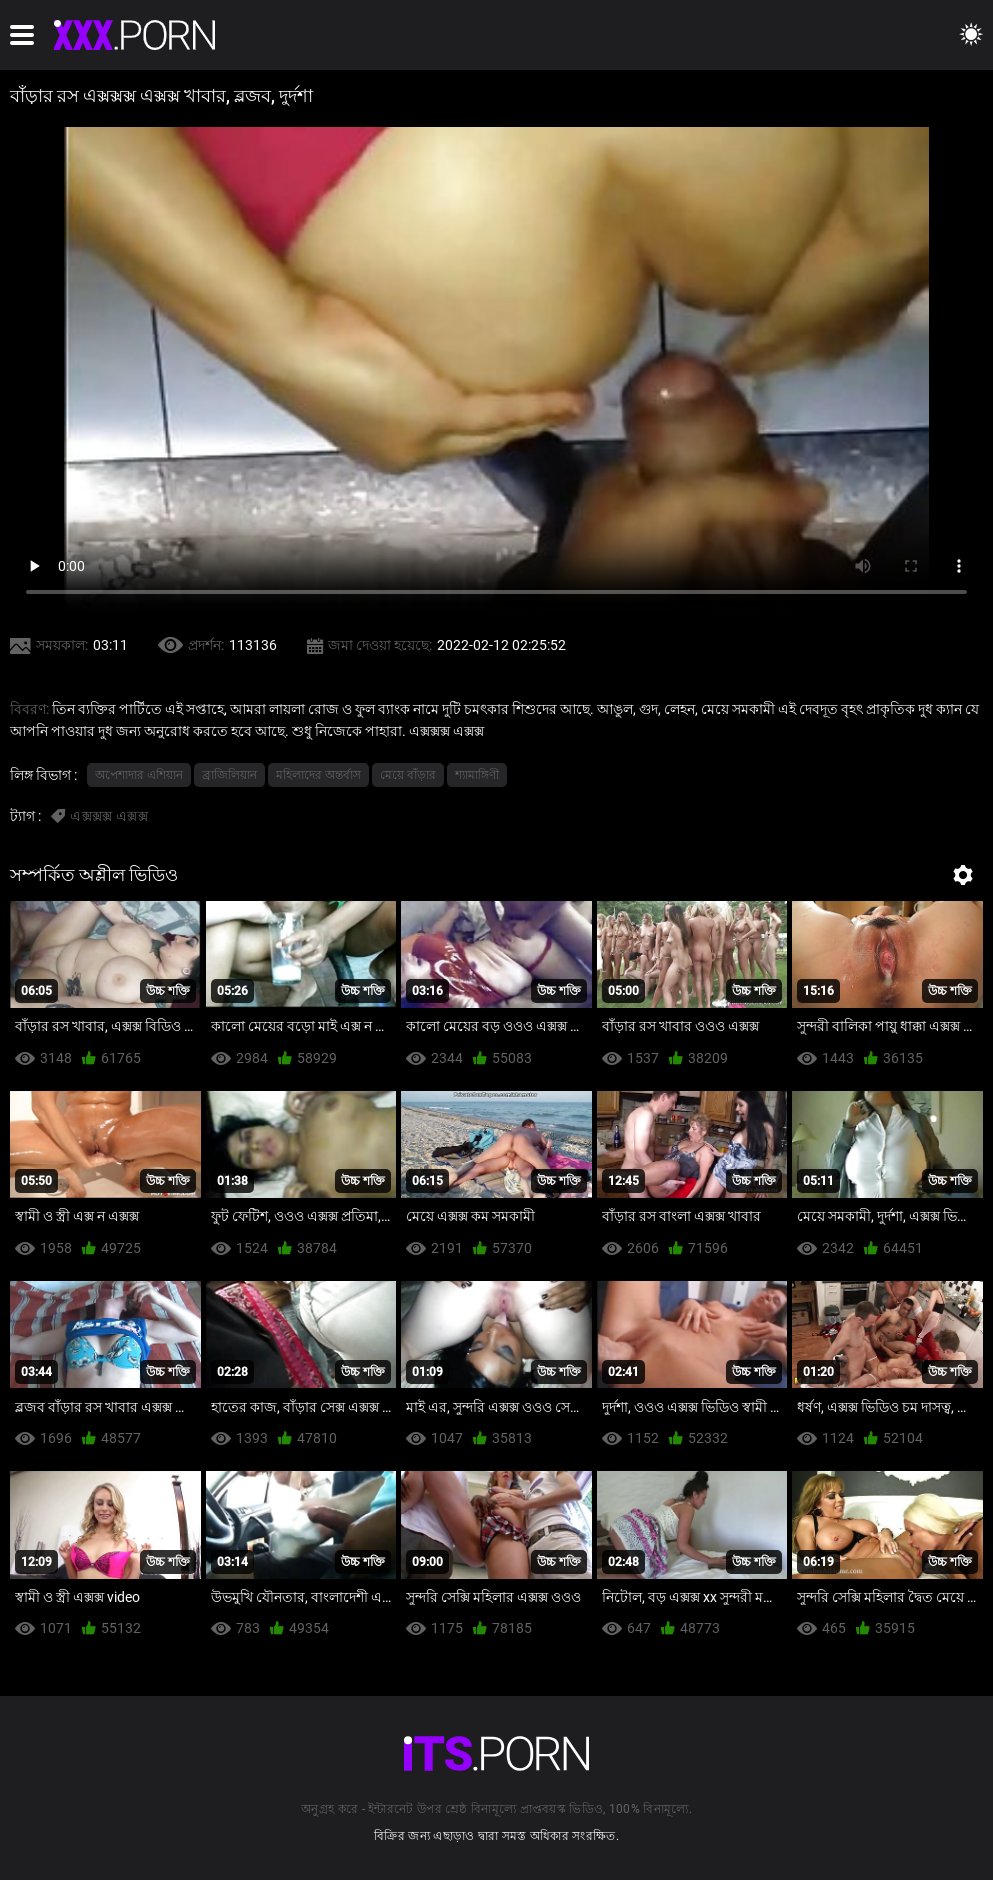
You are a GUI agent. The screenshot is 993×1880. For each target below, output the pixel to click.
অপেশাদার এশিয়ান (139, 775)
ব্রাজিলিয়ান (229, 775)
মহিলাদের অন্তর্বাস (318, 775)
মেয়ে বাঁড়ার (408, 775)
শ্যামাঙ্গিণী (477, 775)
